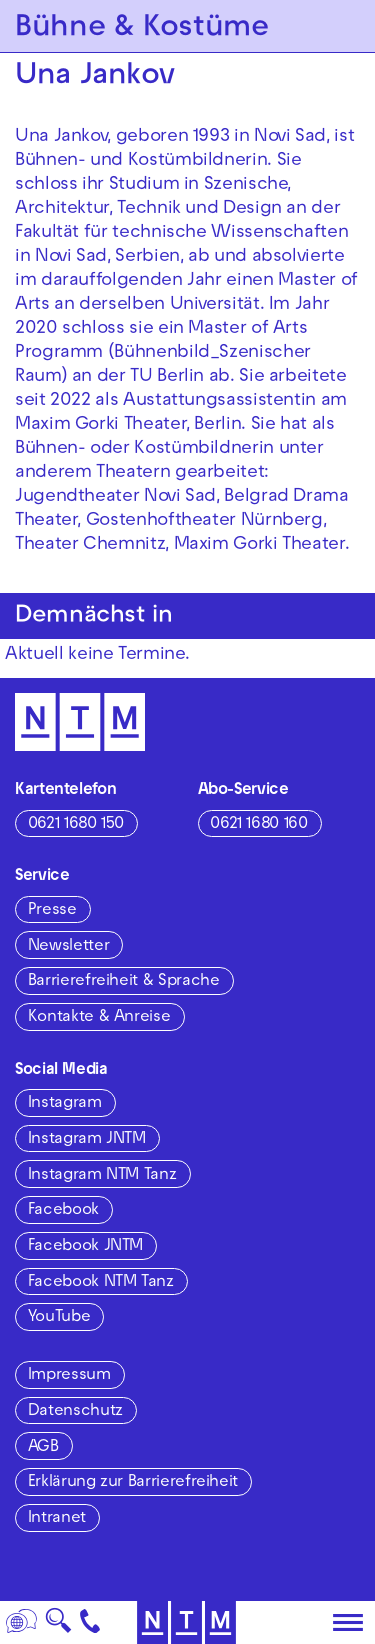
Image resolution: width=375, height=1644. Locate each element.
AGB (43, 1448)
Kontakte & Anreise (99, 1018)
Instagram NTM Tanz (102, 1176)
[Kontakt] (90, 1622)
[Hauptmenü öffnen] (348, 1623)
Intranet (57, 1519)
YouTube (59, 1318)
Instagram (65, 1104)
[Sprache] (22, 1622)
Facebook (63, 1211)
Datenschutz (75, 1412)
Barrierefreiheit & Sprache (124, 982)
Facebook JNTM (85, 1247)
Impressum (69, 1376)
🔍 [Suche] (58, 1626)
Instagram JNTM (87, 1140)
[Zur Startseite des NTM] (80, 722)
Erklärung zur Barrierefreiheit (133, 1483)
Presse (52, 911)
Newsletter (68, 947)
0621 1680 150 (76, 825)
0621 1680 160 (258, 825)
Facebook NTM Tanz (101, 1283)
